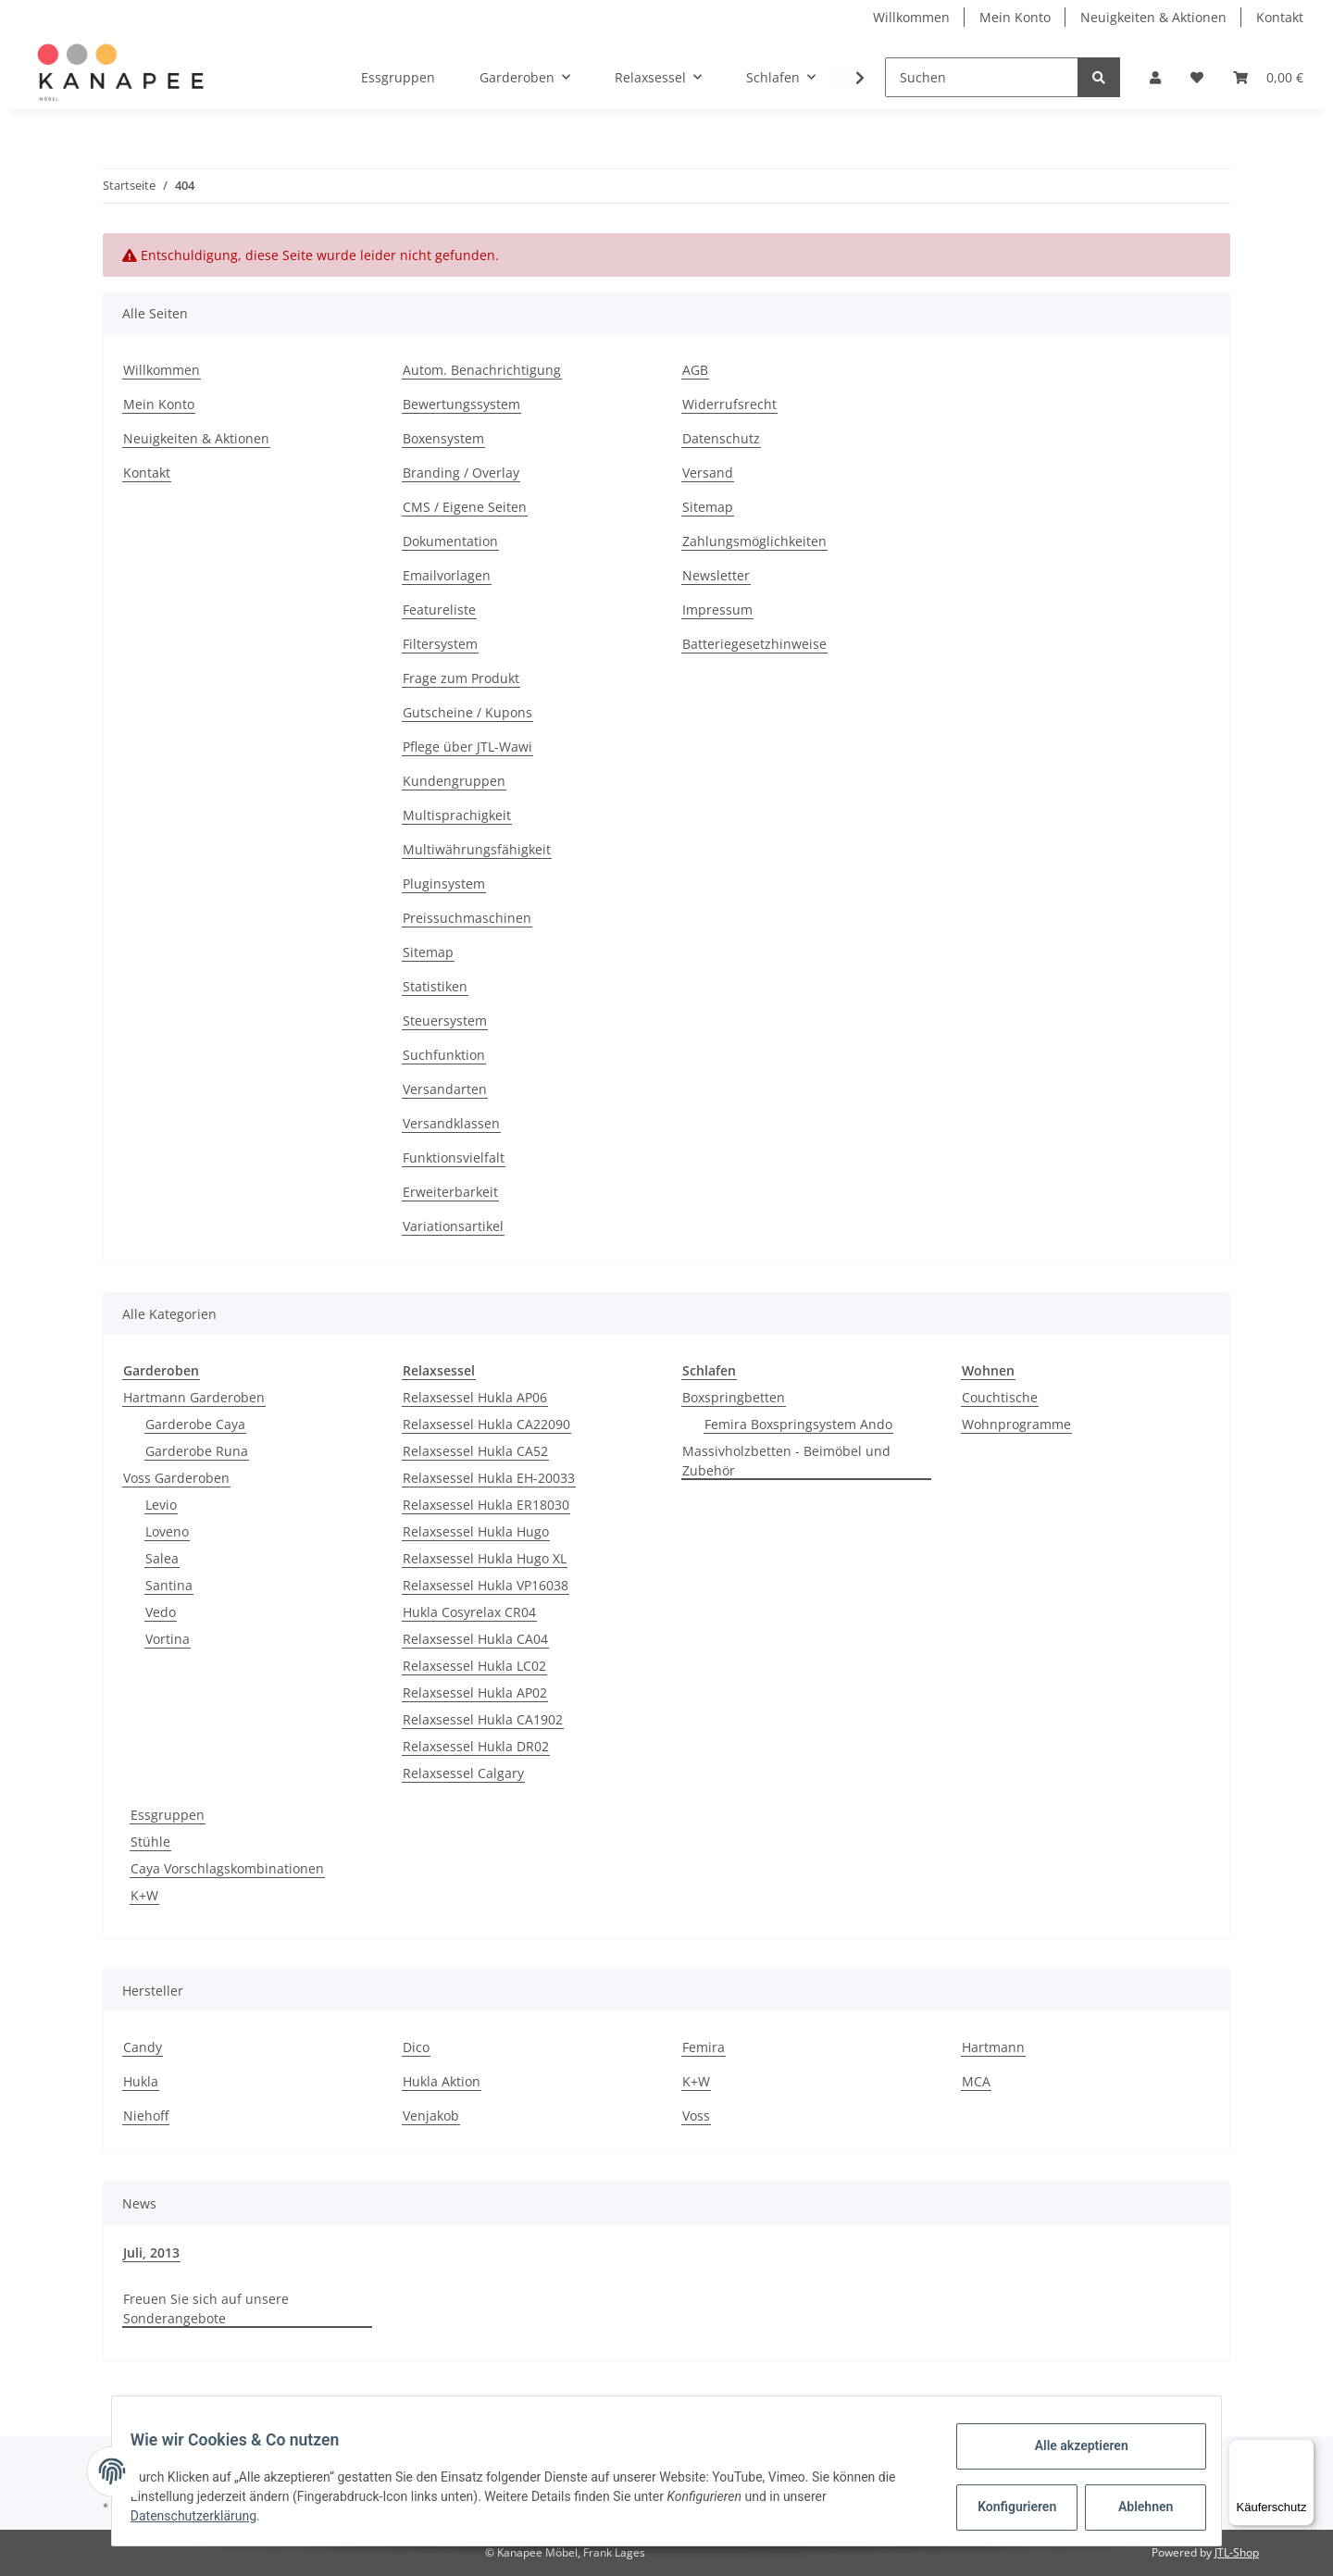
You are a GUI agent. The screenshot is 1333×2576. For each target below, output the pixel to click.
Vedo (160, 1612)
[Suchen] (981, 77)
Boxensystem (443, 438)
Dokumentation (450, 541)
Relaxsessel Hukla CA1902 (483, 1719)
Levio (161, 1504)
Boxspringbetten (733, 1397)
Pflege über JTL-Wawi (467, 746)
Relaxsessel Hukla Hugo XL (485, 1558)
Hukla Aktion (441, 2081)
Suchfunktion (444, 1055)
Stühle (150, 1841)
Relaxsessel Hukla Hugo (476, 1531)
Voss (696, 2115)
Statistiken (435, 986)
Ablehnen (1134, 2506)
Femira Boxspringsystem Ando (798, 1424)
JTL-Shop (1237, 2552)
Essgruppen (168, 1814)
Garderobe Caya (195, 1424)
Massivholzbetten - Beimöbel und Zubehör (786, 1460)
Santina (169, 1585)
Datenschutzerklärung (205, 2515)
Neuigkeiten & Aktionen (1153, 17)
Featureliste (439, 609)
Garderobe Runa (196, 1451)
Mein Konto (1015, 17)
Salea (162, 1558)
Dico (416, 2047)
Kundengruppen (454, 781)
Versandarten (445, 1089)
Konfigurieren (1007, 2506)
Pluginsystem (444, 883)
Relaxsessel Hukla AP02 (475, 1692)
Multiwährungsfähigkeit (477, 849)
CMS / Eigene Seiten (465, 507)
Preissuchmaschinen (467, 918)
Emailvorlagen (447, 575)
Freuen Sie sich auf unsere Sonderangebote (206, 2308)
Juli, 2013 (151, 2252)
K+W (144, 1895)
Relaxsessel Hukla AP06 (475, 1397)
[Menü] (1303, 2450)
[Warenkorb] (1268, 77)
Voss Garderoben (176, 1478)
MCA (976, 2081)
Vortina (167, 1639)
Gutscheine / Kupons (467, 712)
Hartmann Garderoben (194, 1397)
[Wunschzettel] (1197, 77)
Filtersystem (440, 644)
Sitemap (428, 952)
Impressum (717, 609)
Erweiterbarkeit (450, 1192)
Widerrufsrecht (729, 404)
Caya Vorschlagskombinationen (227, 1868)
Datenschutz (721, 438)
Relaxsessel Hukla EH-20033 (489, 1478)
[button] (1155, 77)
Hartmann (993, 2047)
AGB (695, 370)
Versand (707, 472)
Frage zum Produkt (461, 678)
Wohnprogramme (1016, 1424)
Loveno (167, 1531)
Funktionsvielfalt (454, 1157)
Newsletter (716, 575)
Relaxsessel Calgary (463, 1773)
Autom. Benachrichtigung (482, 370)
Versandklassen (451, 1123)
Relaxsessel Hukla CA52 (475, 1451)
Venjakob (431, 2115)
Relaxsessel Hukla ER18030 (486, 1504)
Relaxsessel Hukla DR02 (476, 1746)
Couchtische (1000, 1397)
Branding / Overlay (461, 472)
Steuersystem (445, 1020)
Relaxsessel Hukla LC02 (474, 1665)
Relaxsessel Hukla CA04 (475, 1639)
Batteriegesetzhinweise (754, 644)
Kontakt (1279, 17)
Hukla (140, 2081)
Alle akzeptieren (1069, 2445)
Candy (142, 2047)
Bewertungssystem (461, 404)
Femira (703, 2047)
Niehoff (145, 2115)
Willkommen (911, 17)
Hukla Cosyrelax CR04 (469, 1612)
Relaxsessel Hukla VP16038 (485, 1585)
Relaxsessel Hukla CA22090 (486, 1424)
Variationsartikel (453, 1226)
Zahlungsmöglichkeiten (754, 541)
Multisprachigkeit (457, 815)
